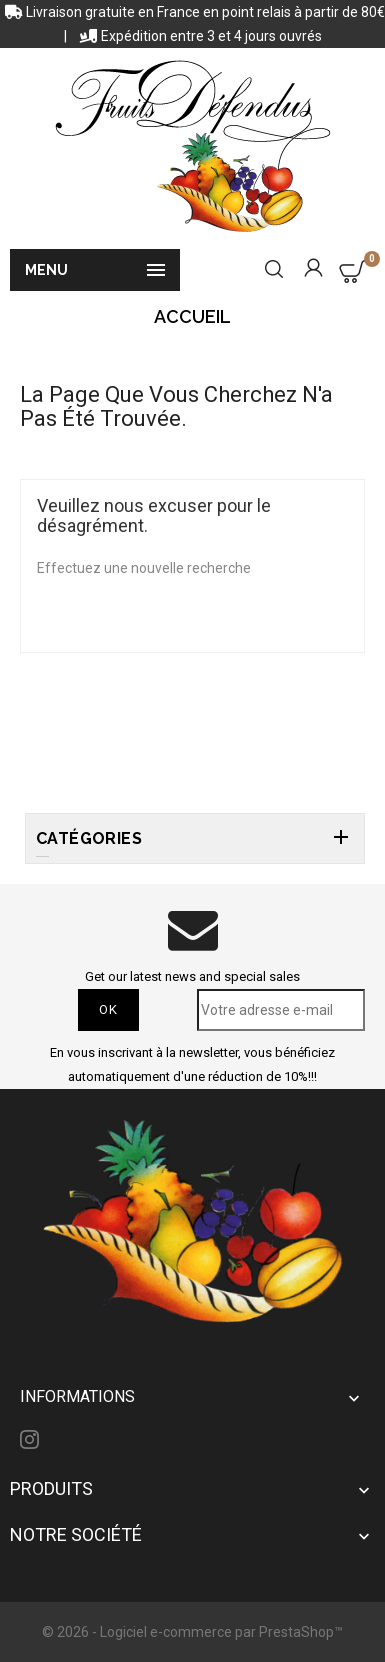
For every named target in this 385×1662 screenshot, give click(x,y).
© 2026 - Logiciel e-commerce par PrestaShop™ (192, 1632)
